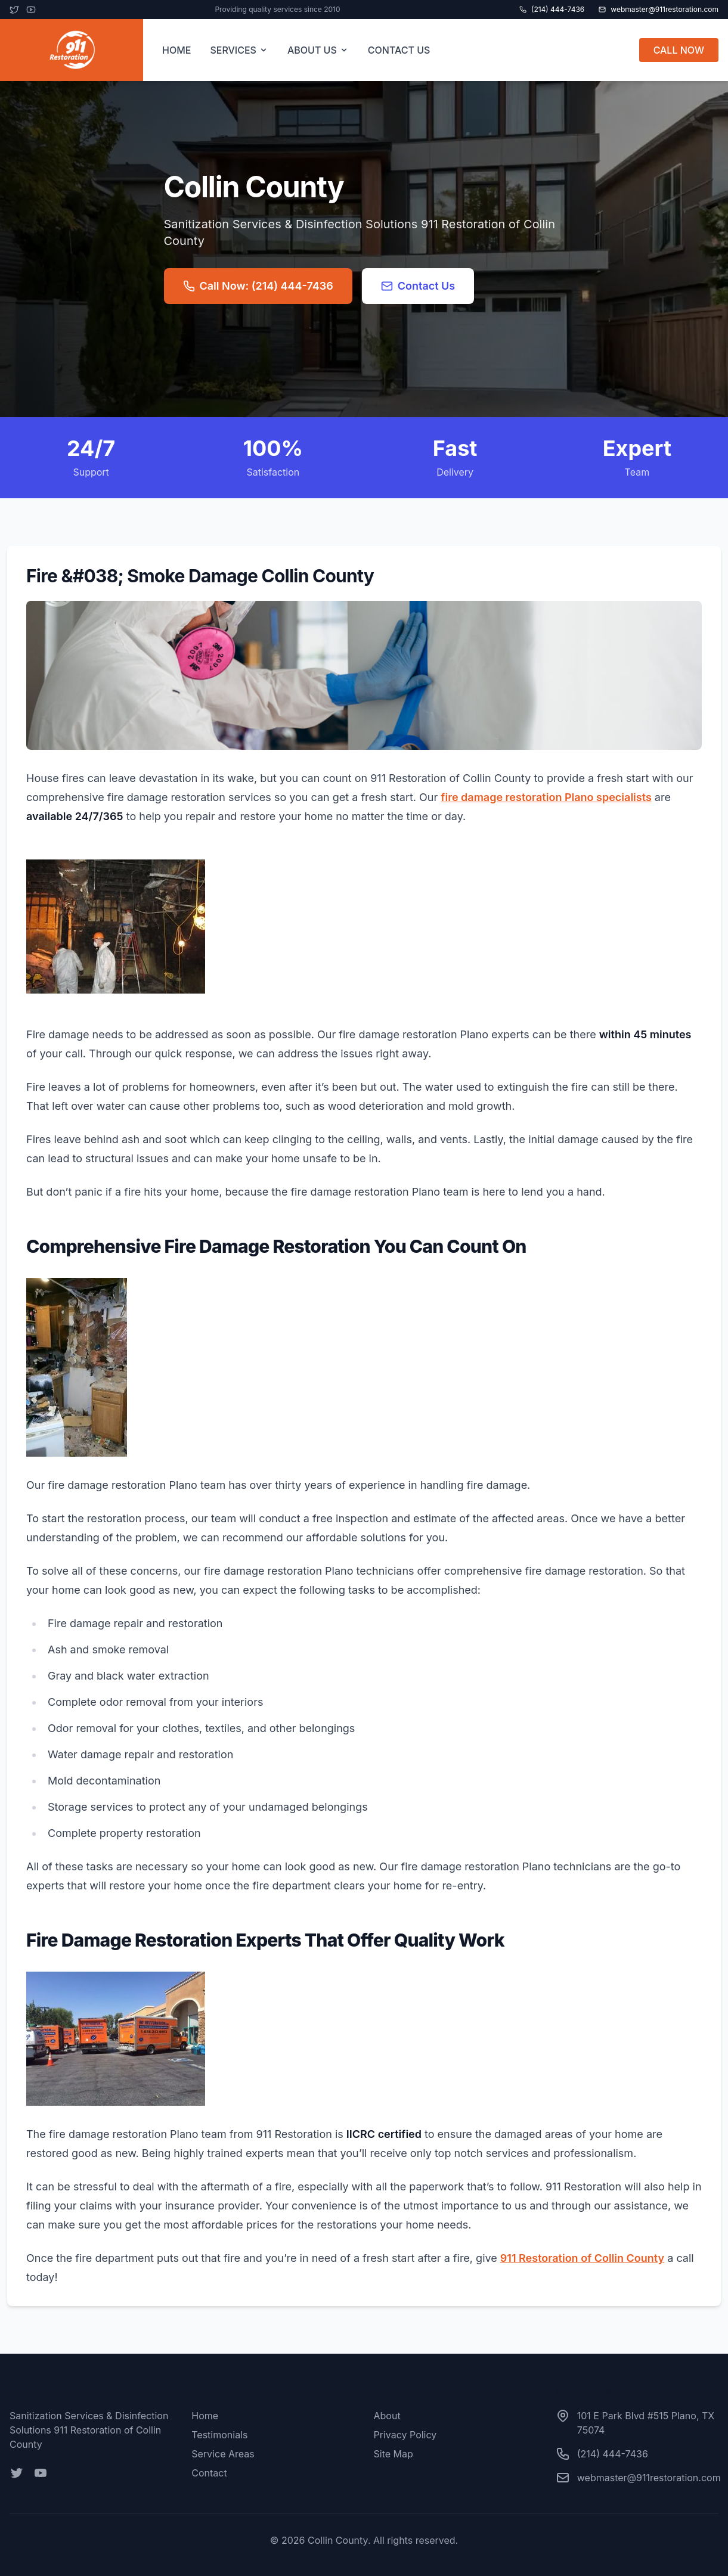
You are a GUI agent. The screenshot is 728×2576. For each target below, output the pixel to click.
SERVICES (239, 50)
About (387, 2416)
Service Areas (222, 2454)
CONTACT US (399, 50)
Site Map (393, 2454)
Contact (209, 2473)
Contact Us (418, 286)
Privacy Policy (405, 2435)
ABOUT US (318, 50)
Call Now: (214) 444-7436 (258, 286)
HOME (176, 50)
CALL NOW (678, 50)
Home (204, 2416)
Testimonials (219, 2435)
